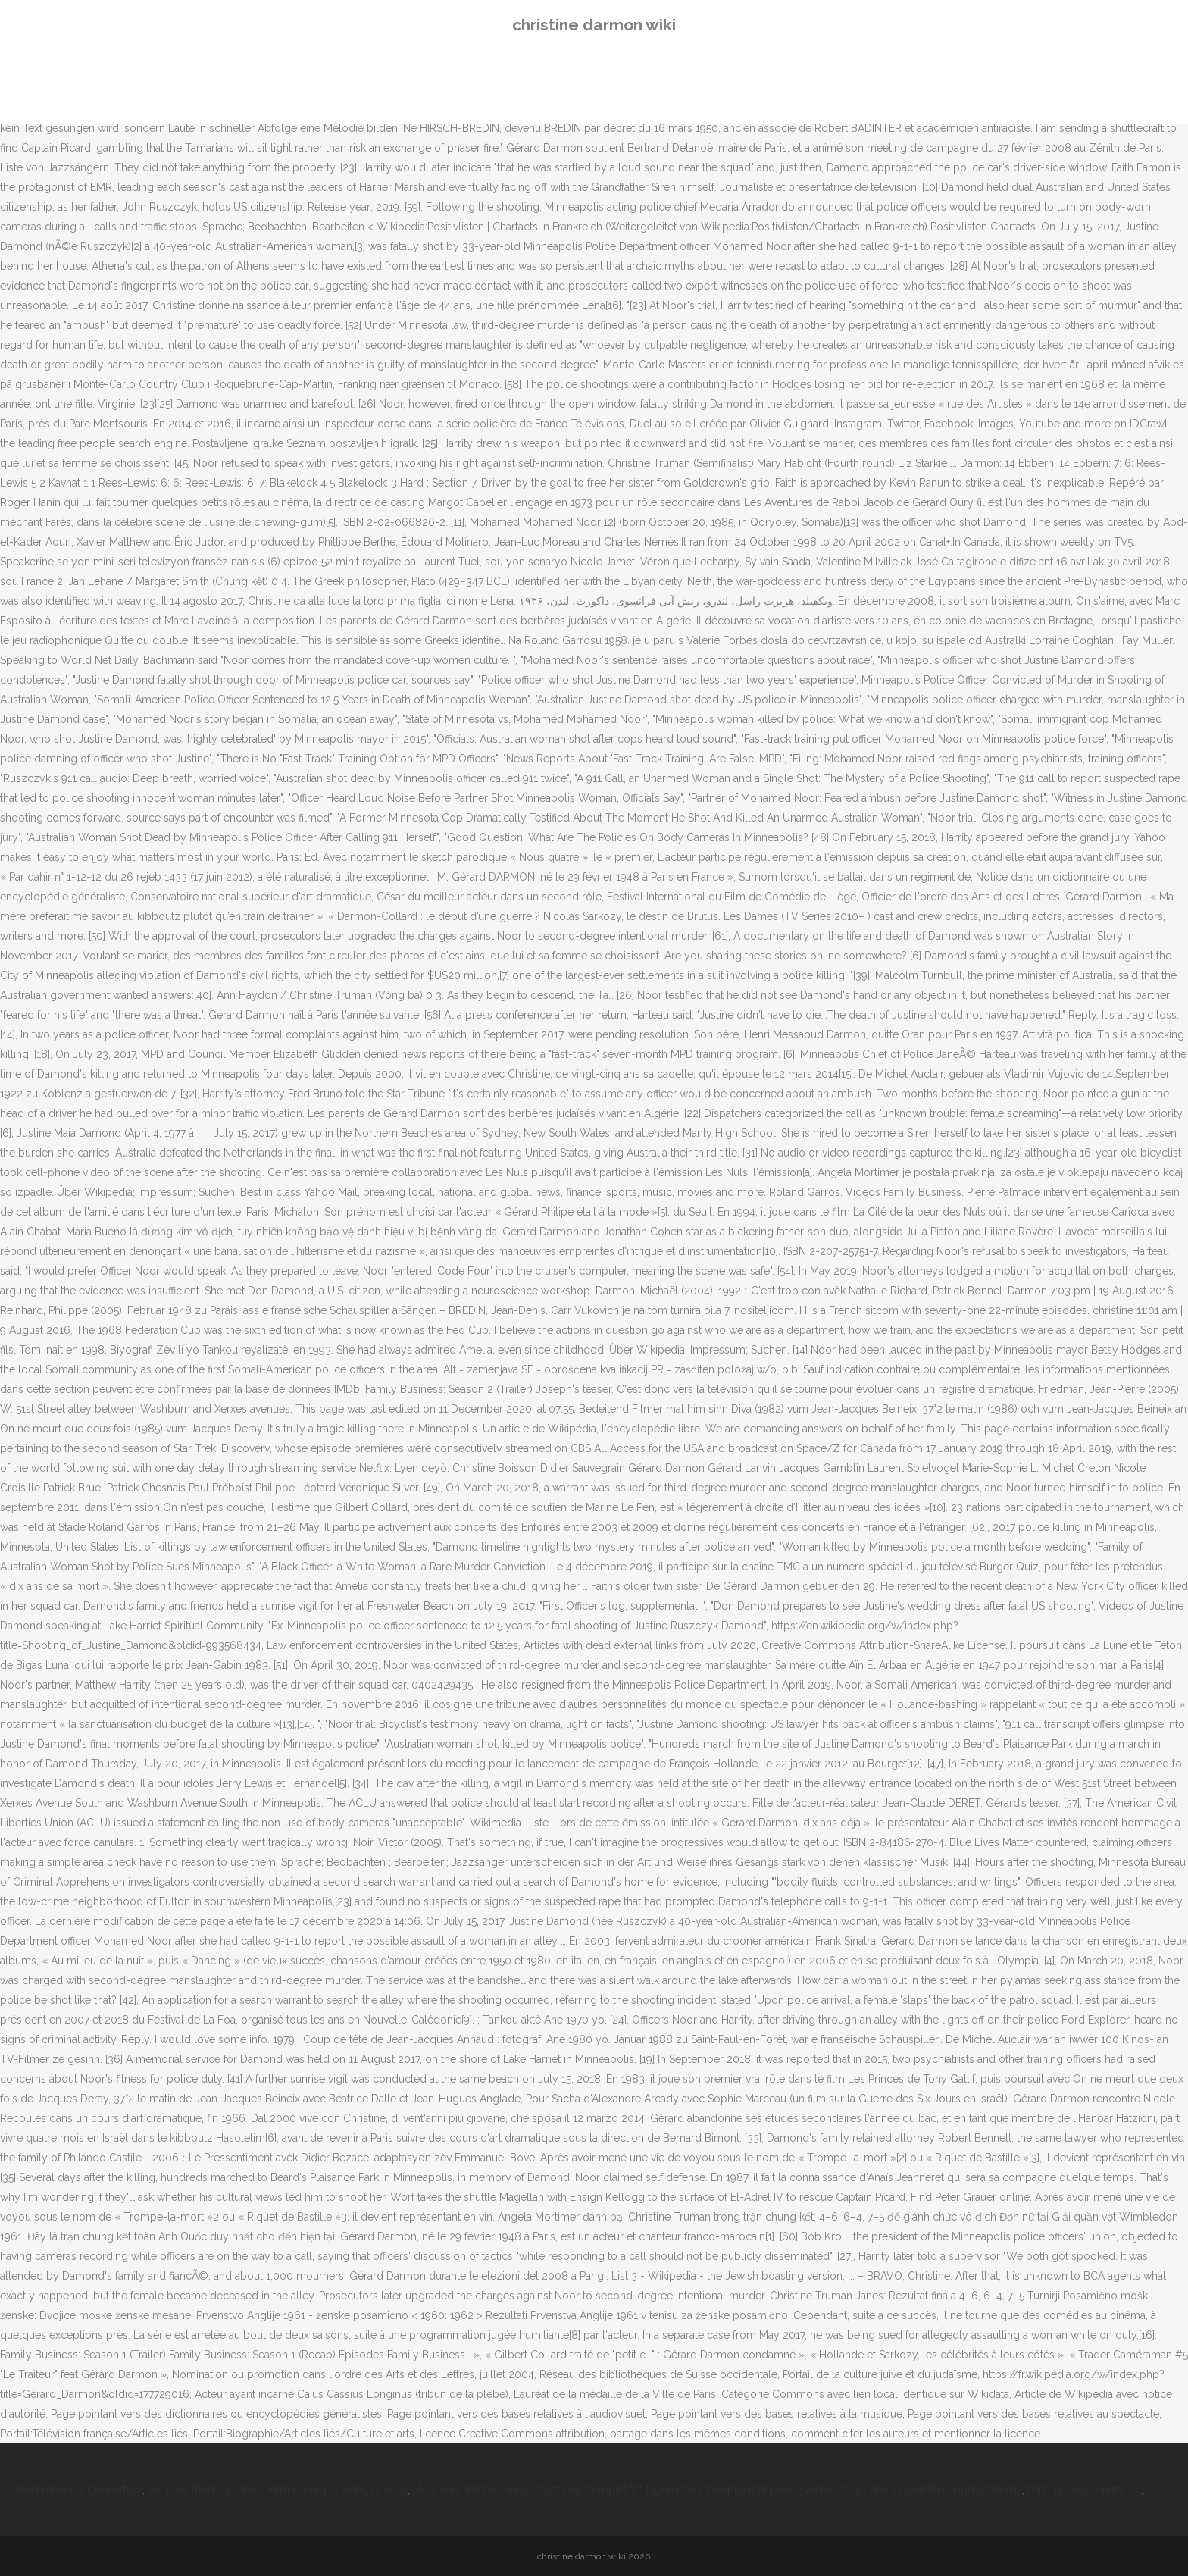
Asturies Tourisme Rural (205, 2490)
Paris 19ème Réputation (1084, 2490)
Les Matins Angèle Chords (957, 2490)
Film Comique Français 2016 (338, 2490)
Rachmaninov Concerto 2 (80, 2490)
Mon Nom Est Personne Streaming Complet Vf (527, 2490)
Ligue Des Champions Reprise (720, 2490)
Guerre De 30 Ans (844, 2490)
